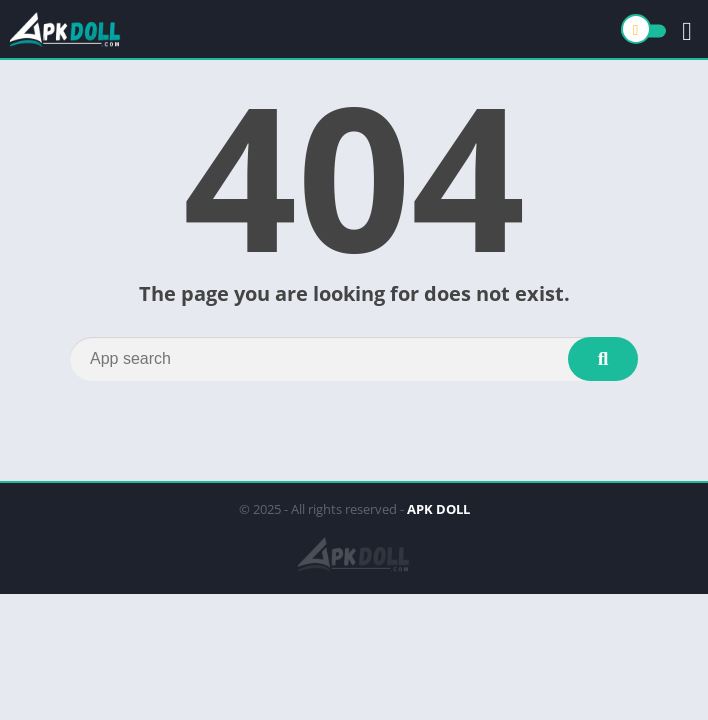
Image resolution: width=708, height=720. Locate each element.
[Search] (354, 359)
